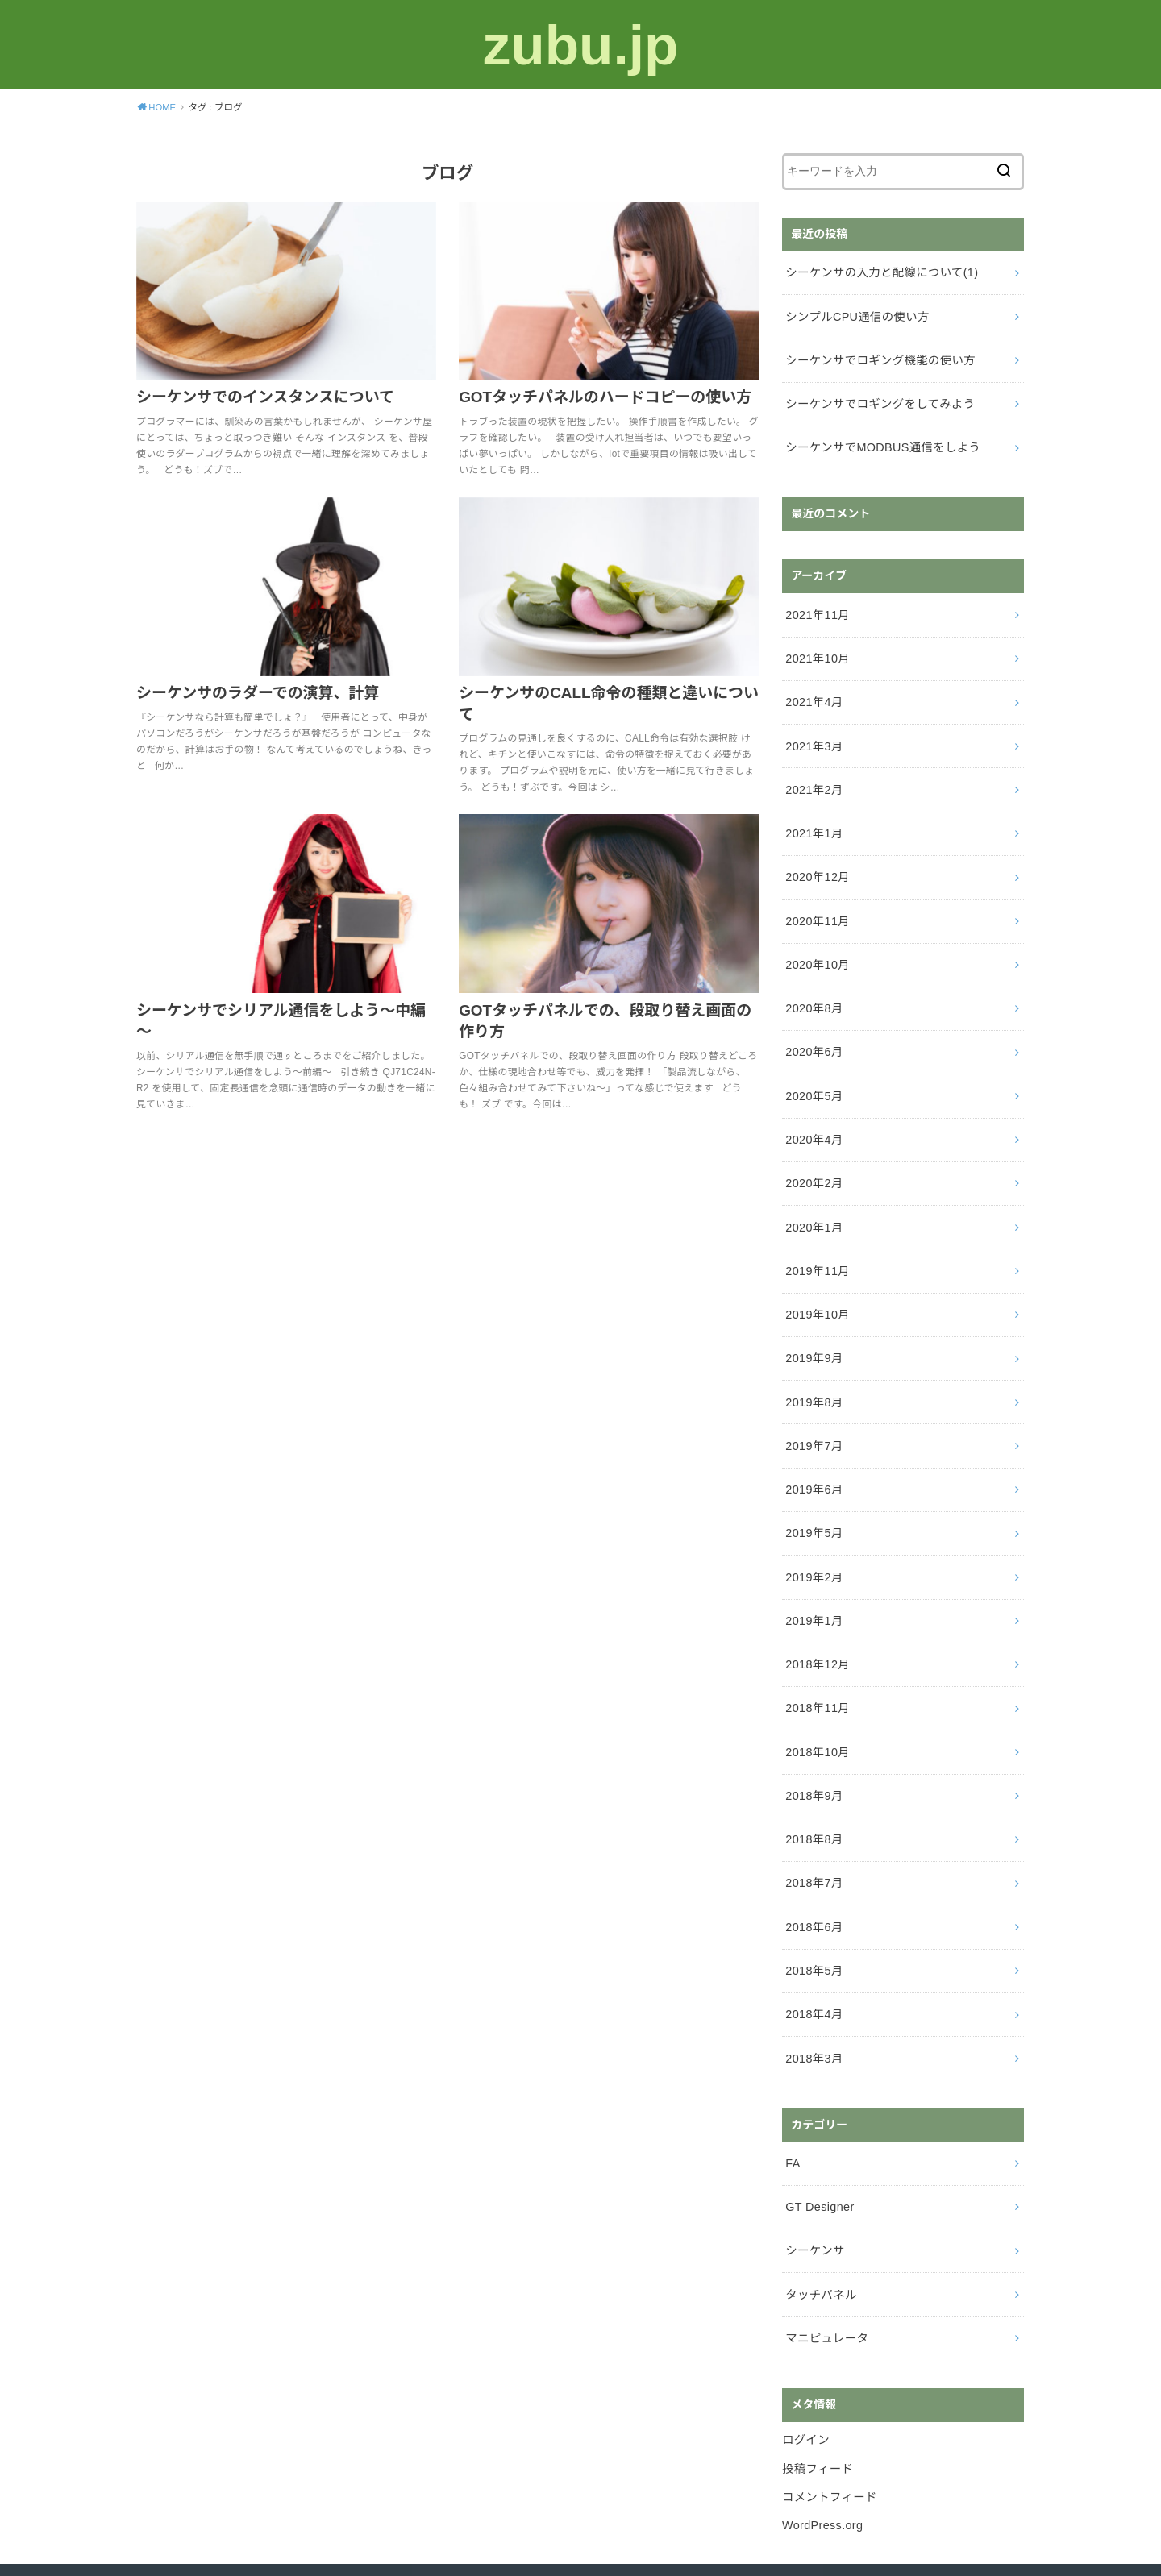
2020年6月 (813, 1033)
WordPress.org (821, 2470)
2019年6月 (813, 1458)
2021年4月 (813, 693)
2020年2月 (813, 1161)
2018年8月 (813, 1799)
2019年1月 (813, 1587)
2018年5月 (813, 1927)
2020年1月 (813, 1204)
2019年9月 (813, 1331)
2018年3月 (813, 2012)
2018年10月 (816, 1714)
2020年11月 (816, 906)
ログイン (805, 2387)
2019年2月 (813, 1544)
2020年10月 (816, 948)
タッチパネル (820, 2243)
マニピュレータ (825, 2286)
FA (792, 2116)
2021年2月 (813, 777)
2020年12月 (816, 863)
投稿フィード (816, 2415)
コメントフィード (828, 2443)
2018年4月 (813, 1969)
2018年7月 (813, 1842)
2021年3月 (813, 735)
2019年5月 (813, 1501)
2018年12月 (816, 1629)
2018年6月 (813, 1885)
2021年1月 (813, 820)
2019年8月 (813, 1374)
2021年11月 (816, 607)
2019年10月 (816, 1288)
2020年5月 (813, 1076)
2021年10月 (816, 650)
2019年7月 (813, 1417)
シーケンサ (814, 2201)
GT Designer (818, 2159)
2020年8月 (813, 990)
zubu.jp (580, 43)
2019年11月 (816, 1246)
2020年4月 (813, 1118)
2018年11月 (816, 1671)
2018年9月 (813, 1757)
